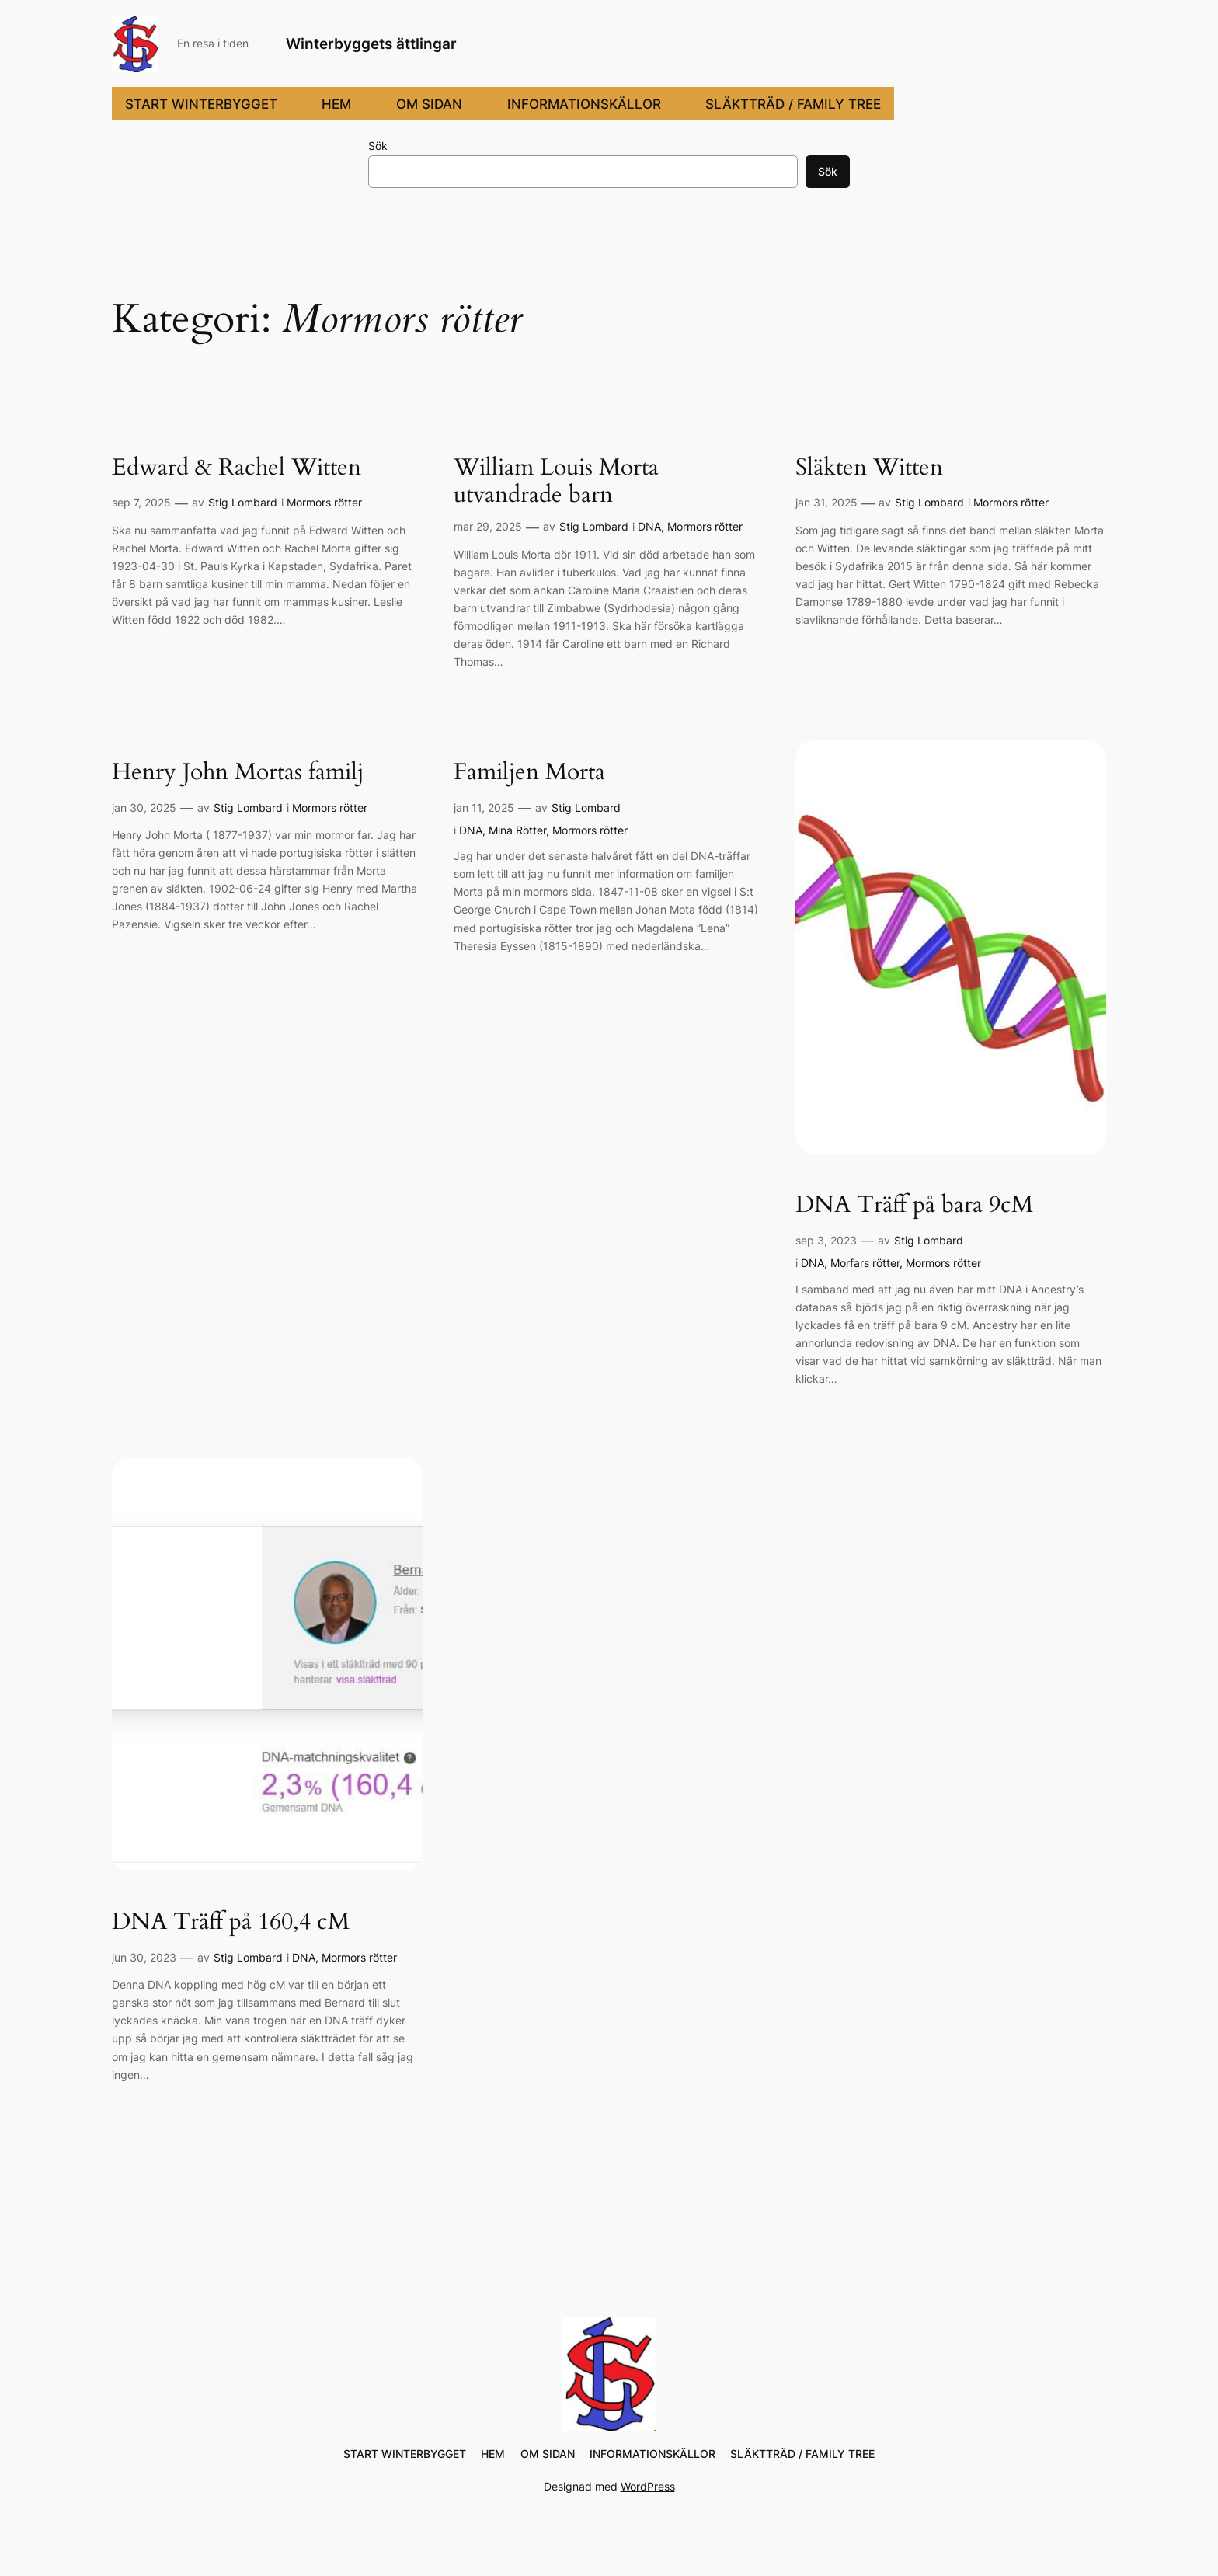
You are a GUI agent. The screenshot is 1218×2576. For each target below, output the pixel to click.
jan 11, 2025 (484, 807)
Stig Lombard (242, 502)
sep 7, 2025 (141, 502)
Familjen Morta (529, 773)
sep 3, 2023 (826, 1240)
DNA (649, 526)
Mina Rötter (517, 830)
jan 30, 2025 (144, 807)
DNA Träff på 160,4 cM (231, 1923)
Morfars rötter (865, 1262)
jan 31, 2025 (826, 502)
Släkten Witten (869, 468)
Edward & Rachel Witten (236, 468)
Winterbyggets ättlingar (371, 43)
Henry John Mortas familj (238, 773)
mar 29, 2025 (488, 526)
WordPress (648, 2486)
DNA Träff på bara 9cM (914, 1206)
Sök (378, 145)
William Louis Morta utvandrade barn (556, 482)
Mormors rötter (324, 502)
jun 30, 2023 (144, 1957)
